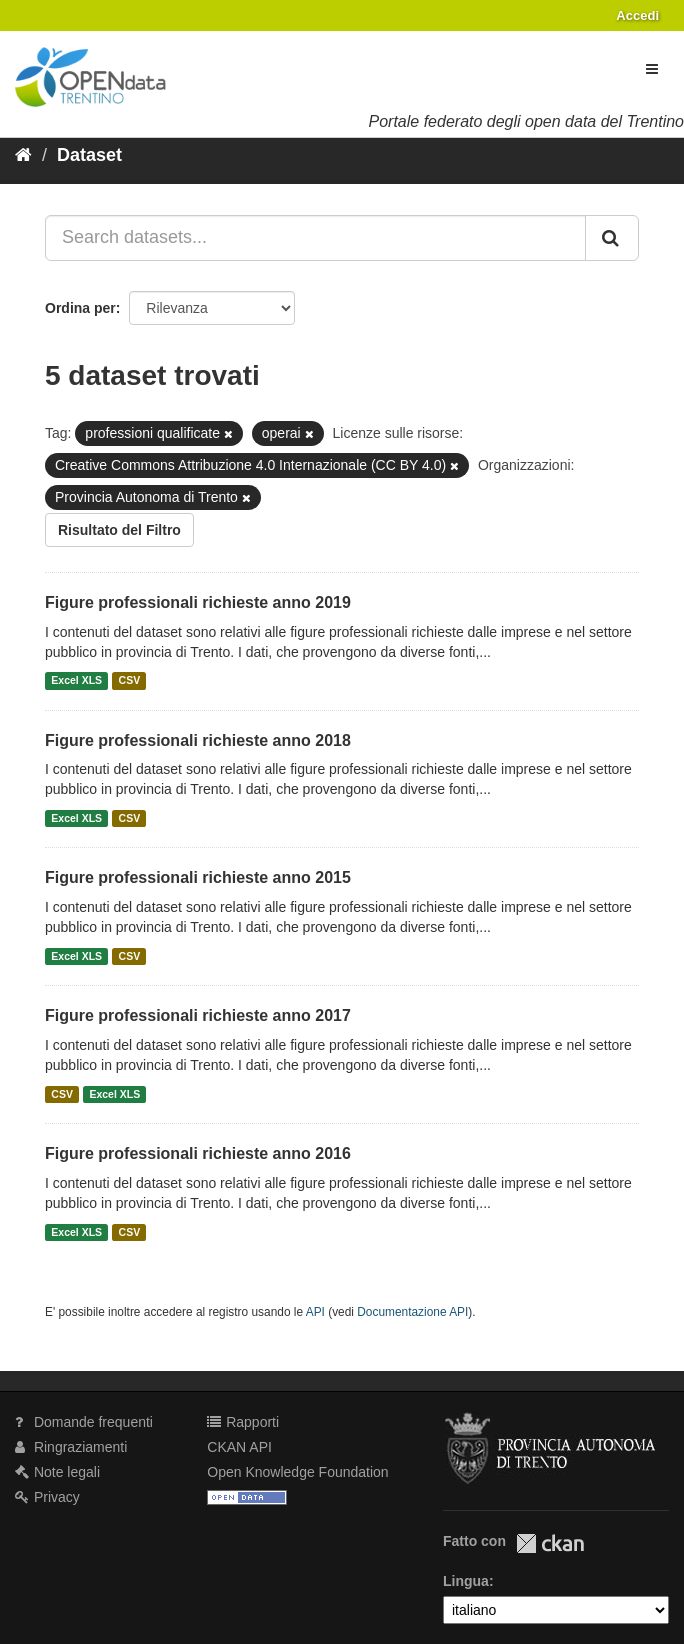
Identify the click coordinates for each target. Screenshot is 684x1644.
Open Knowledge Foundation (297, 1472)
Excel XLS (76, 681)
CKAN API (239, 1447)
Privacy (47, 1497)
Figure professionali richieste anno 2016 (198, 1153)
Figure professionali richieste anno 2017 (198, 1015)
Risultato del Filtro (119, 530)
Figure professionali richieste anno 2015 (198, 877)
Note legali (57, 1472)
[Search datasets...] (315, 238)
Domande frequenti (84, 1422)
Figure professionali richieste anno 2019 (198, 602)
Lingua (466, 1581)
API (315, 1312)
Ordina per (80, 308)
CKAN (550, 1543)
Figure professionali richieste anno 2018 (198, 740)
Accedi (637, 15)
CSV (130, 681)
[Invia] (612, 238)
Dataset (89, 155)
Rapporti (243, 1422)
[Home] (23, 155)
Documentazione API (412, 1312)
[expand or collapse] (652, 69)
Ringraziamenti (71, 1447)
